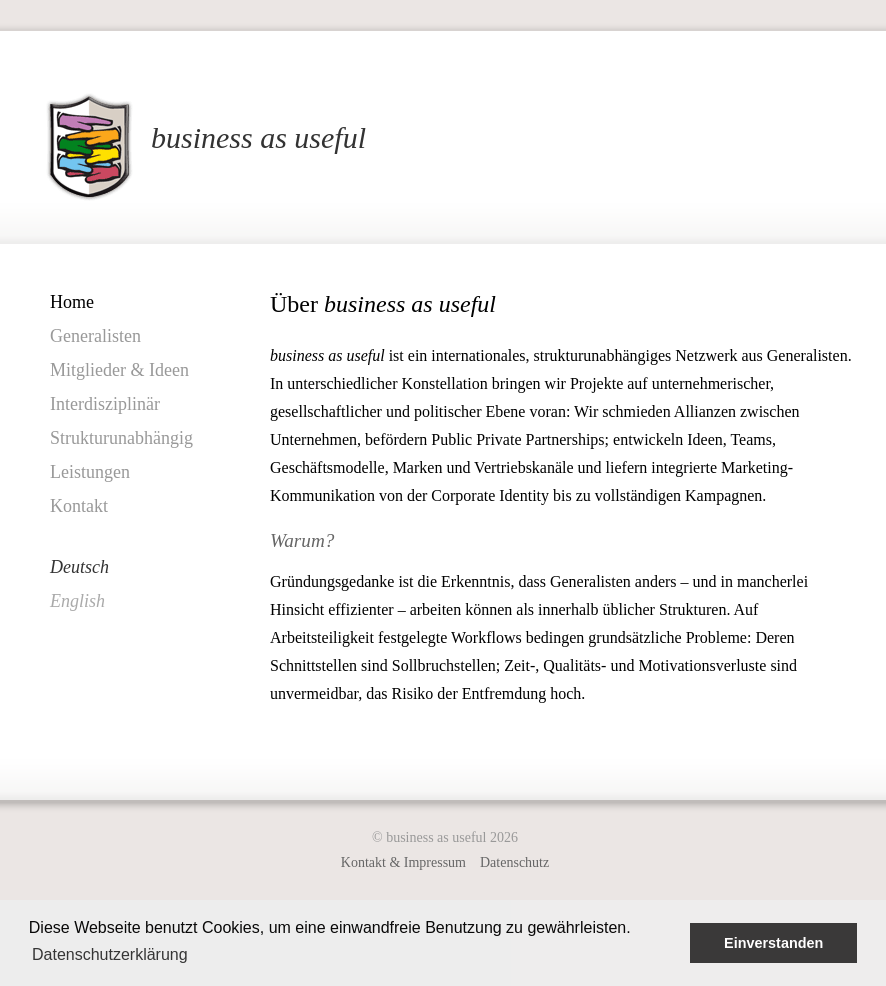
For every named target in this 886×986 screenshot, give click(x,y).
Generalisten (95, 336)
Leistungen (90, 472)
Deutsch (79, 567)
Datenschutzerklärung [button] (110, 954)
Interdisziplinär (105, 404)
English (77, 601)
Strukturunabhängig (121, 438)
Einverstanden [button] (773, 943)
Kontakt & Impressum (403, 862)
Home (72, 302)
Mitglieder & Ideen (119, 370)
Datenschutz (514, 862)
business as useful (258, 137)
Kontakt (79, 506)
